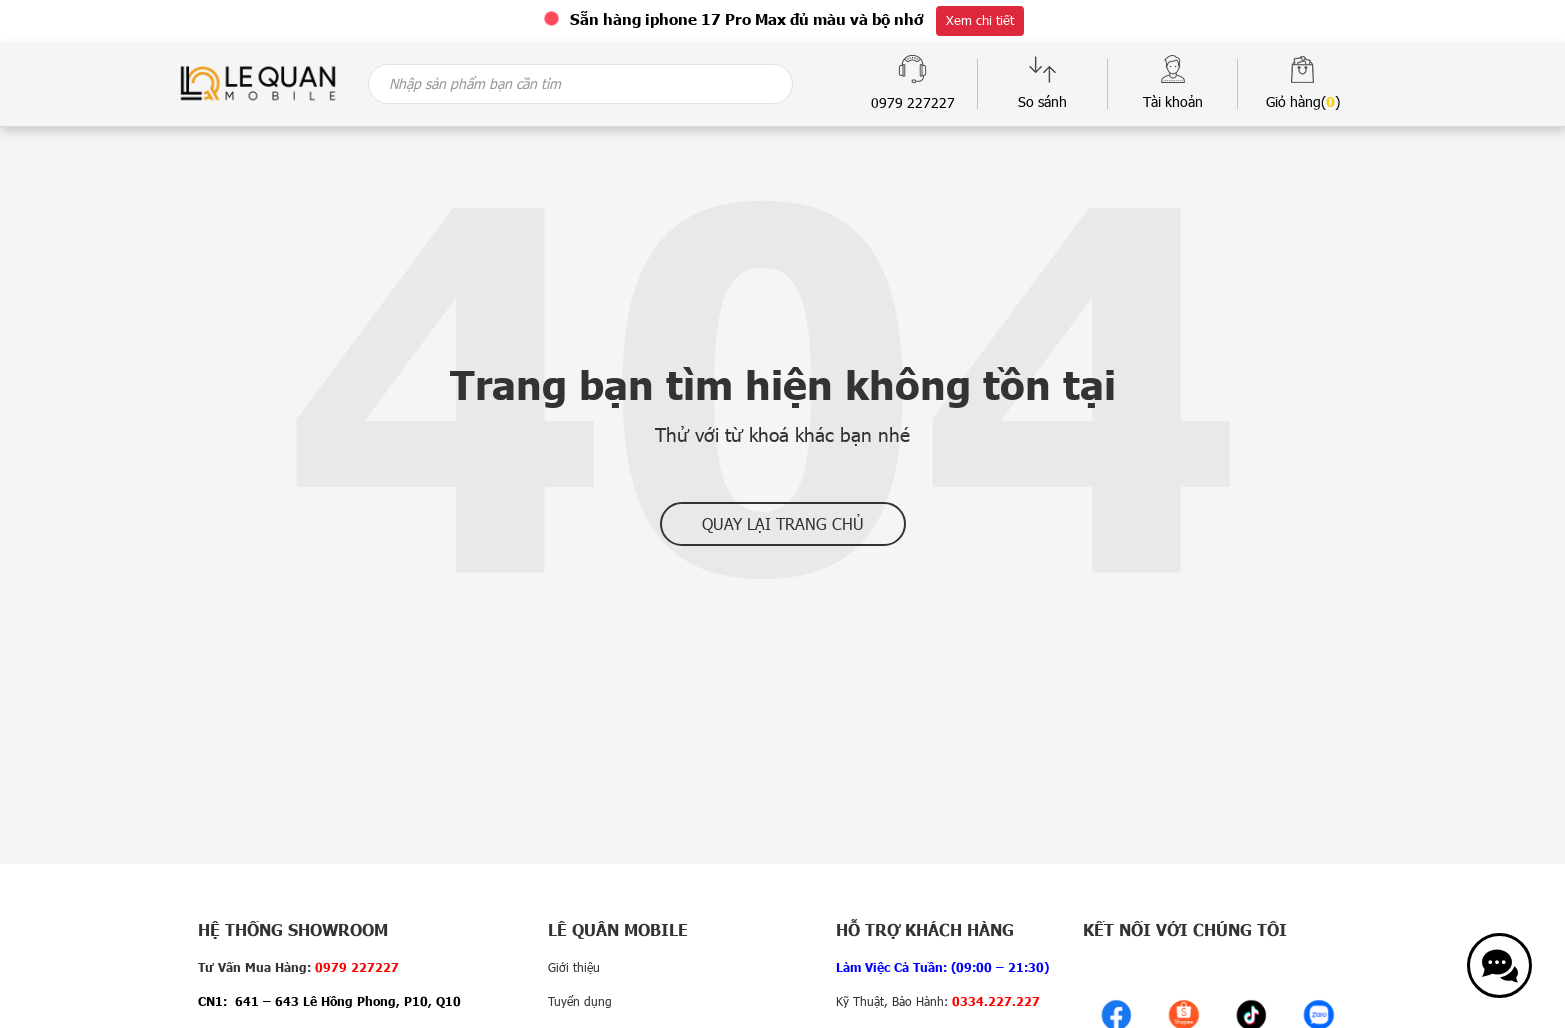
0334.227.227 (996, 1001)
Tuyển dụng (580, 1001)
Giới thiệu (574, 967)
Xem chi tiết (980, 20)
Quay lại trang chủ (783, 523)
